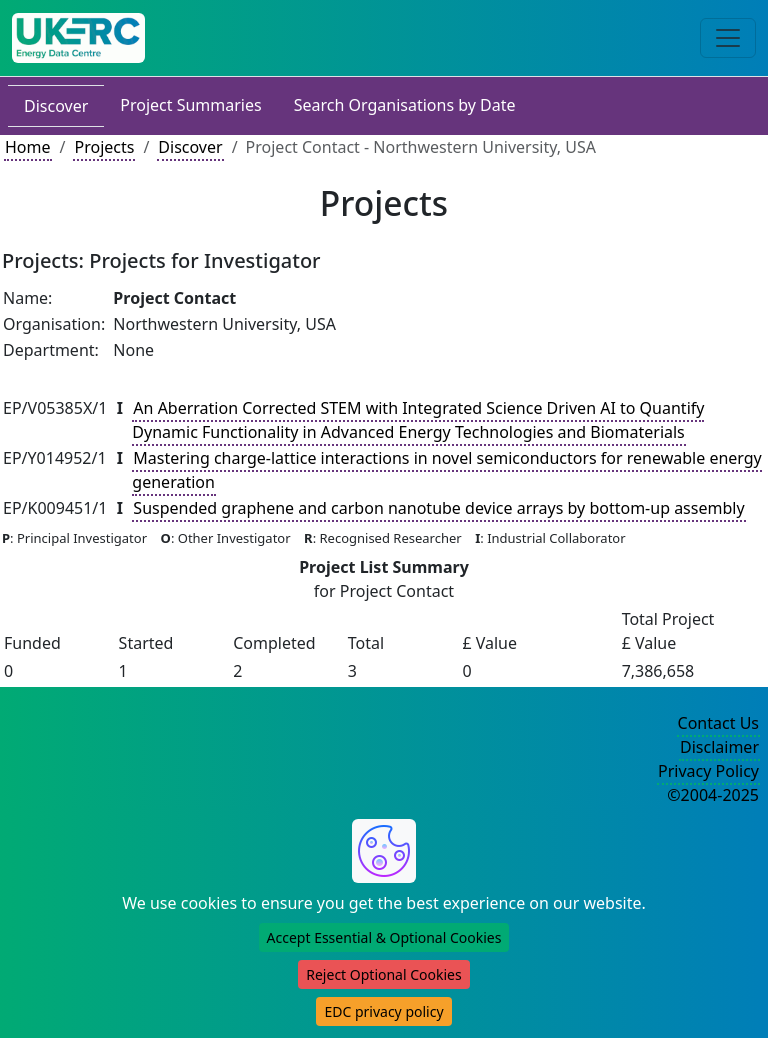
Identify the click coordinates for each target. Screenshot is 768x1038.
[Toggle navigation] (728, 38)
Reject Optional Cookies (383, 974)
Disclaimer (719, 747)
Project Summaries (190, 105)
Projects (104, 147)
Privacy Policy (708, 771)
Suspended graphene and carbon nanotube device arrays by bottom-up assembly (438, 508)
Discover (56, 106)
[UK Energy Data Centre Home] (78, 38)
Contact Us (718, 723)
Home (28, 147)
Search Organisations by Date (405, 105)
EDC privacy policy (383, 1011)
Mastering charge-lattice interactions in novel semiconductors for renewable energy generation (446, 470)
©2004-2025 (713, 795)
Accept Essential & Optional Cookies (384, 937)
